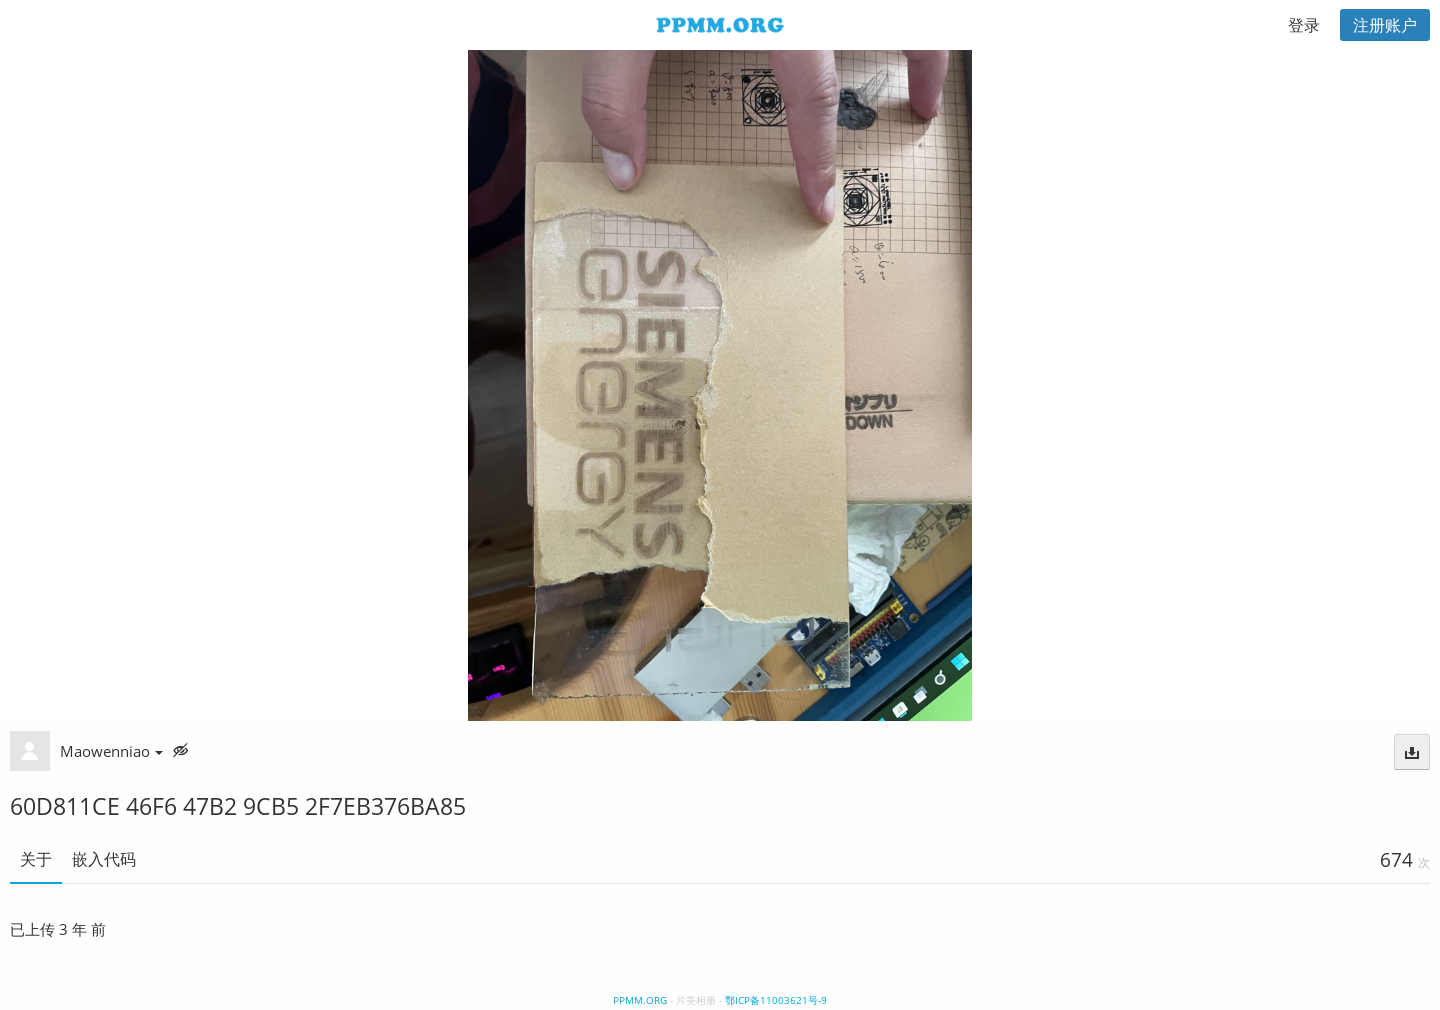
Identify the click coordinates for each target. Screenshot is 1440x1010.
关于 (36, 859)
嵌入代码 (104, 859)
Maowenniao (111, 751)
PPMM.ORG (640, 1000)
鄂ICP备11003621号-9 (776, 1000)
